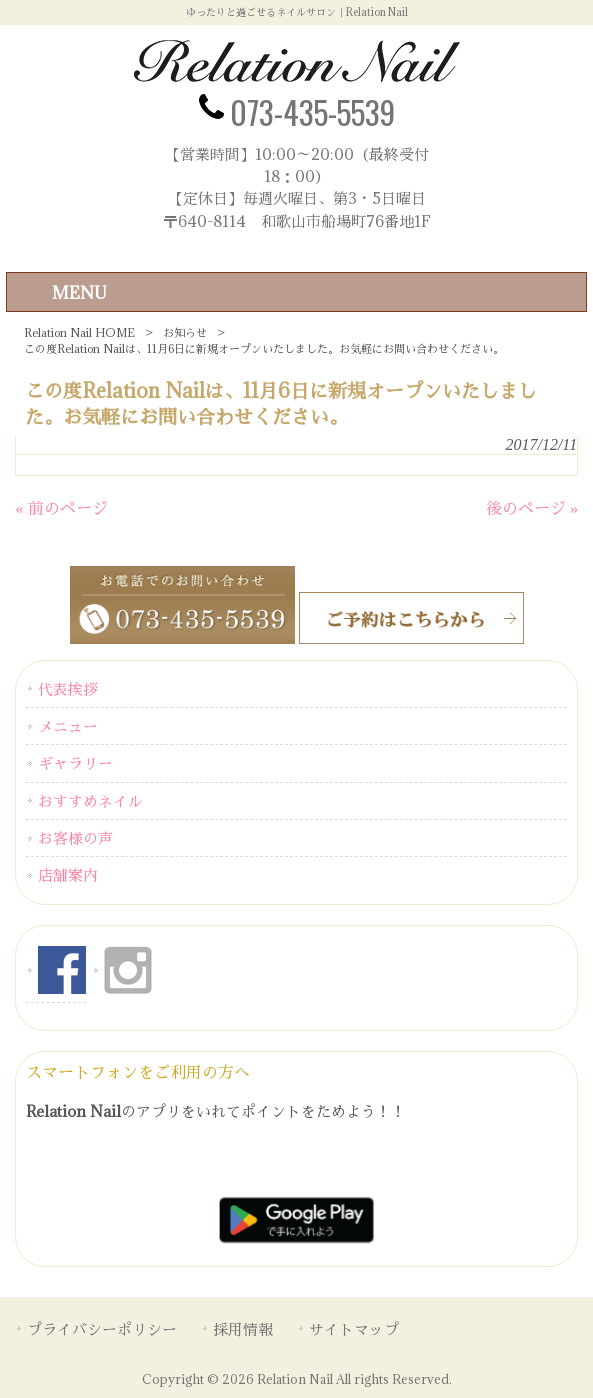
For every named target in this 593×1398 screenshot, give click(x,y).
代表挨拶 (68, 689)
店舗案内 (68, 875)
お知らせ (185, 332)
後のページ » (532, 508)
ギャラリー (75, 763)
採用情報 (243, 1329)
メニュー (68, 726)
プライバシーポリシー (102, 1329)
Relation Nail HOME (79, 332)
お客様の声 (75, 838)
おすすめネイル (90, 801)
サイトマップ (354, 1329)
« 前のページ (61, 508)
